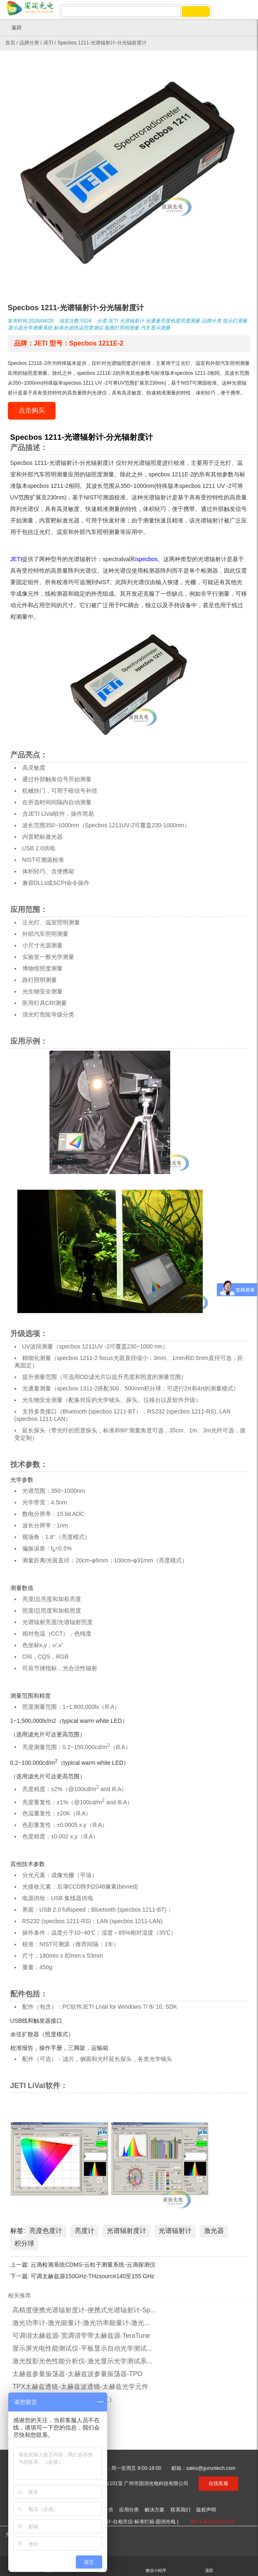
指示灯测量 (235, 321)
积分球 (24, 2243)
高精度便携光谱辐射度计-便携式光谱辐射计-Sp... (84, 2310)
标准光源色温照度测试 (78, 328)
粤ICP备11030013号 (212, 2522)
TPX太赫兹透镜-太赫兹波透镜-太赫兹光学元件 (80, 2386)
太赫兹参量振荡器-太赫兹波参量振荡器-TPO (77, 2373)
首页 (10, 43)
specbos (146, 559)
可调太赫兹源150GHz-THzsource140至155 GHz (92, 2276)
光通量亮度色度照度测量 (172, 321)
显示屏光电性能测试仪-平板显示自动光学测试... (82, 2348)
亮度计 (84, 2230)
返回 (12, 28)
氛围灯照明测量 (121, 328)
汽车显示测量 (155, 328)
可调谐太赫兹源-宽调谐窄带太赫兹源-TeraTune (81, 2335)
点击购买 (32, 410)
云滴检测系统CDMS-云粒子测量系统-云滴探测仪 (92, 2264)
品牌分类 (29, 43)
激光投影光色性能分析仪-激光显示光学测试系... (82, 2361)
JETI (48, 43)
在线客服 (218, 2483)
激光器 (214, 2230)
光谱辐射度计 (126, 2230)
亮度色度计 (45, 2230)
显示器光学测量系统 (30, 328)
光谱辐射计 (132, 321)
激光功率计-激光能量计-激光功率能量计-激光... (81, 2322)
